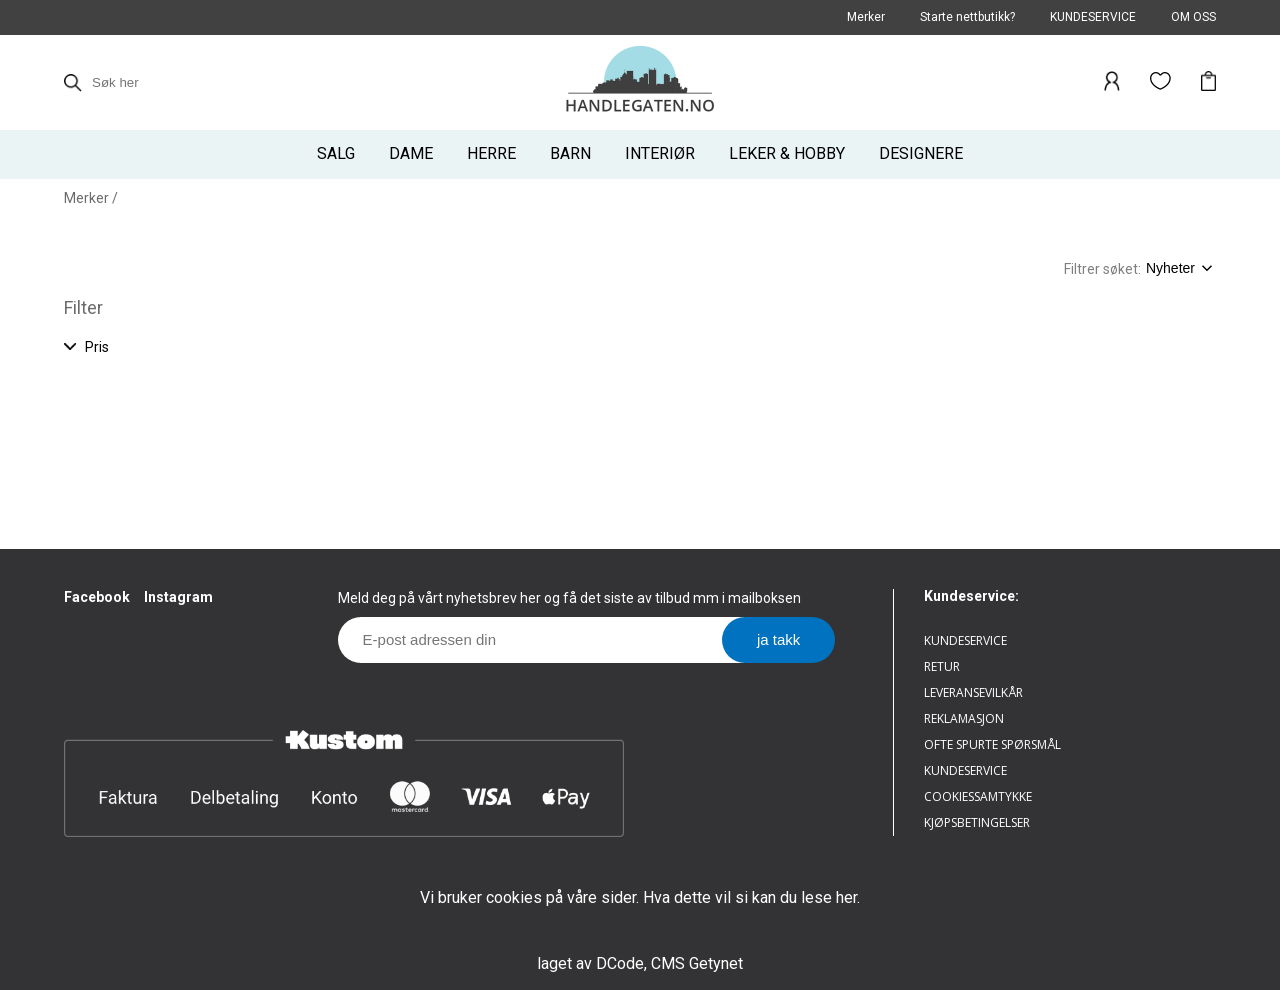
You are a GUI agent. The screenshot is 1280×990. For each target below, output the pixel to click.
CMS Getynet (697, 963)
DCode (620, 963)
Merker (86, 198)
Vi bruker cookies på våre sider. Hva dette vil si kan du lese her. (640, 897)
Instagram (178, 597)
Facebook (97, 597)
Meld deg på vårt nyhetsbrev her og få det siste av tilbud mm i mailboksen (569, 598)
